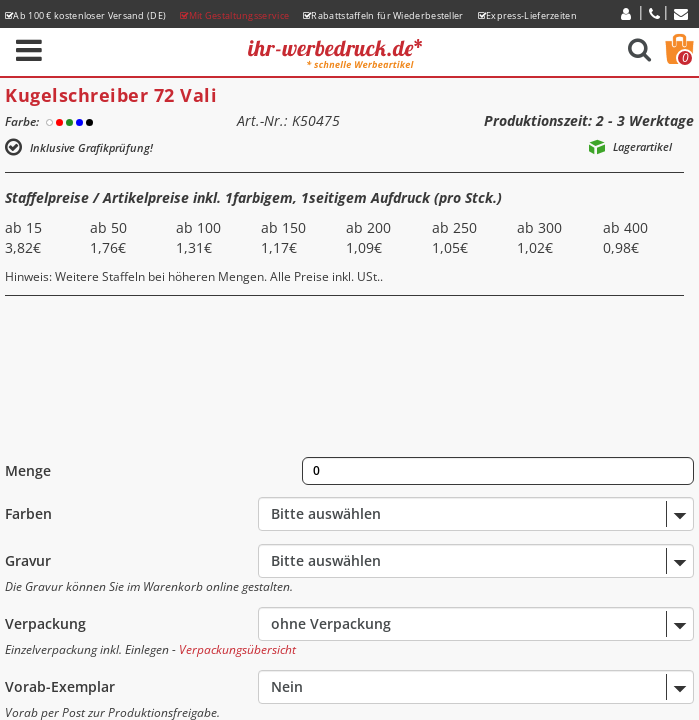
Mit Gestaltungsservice (234, 15)
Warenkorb (685, 58)
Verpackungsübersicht (237, 649)
